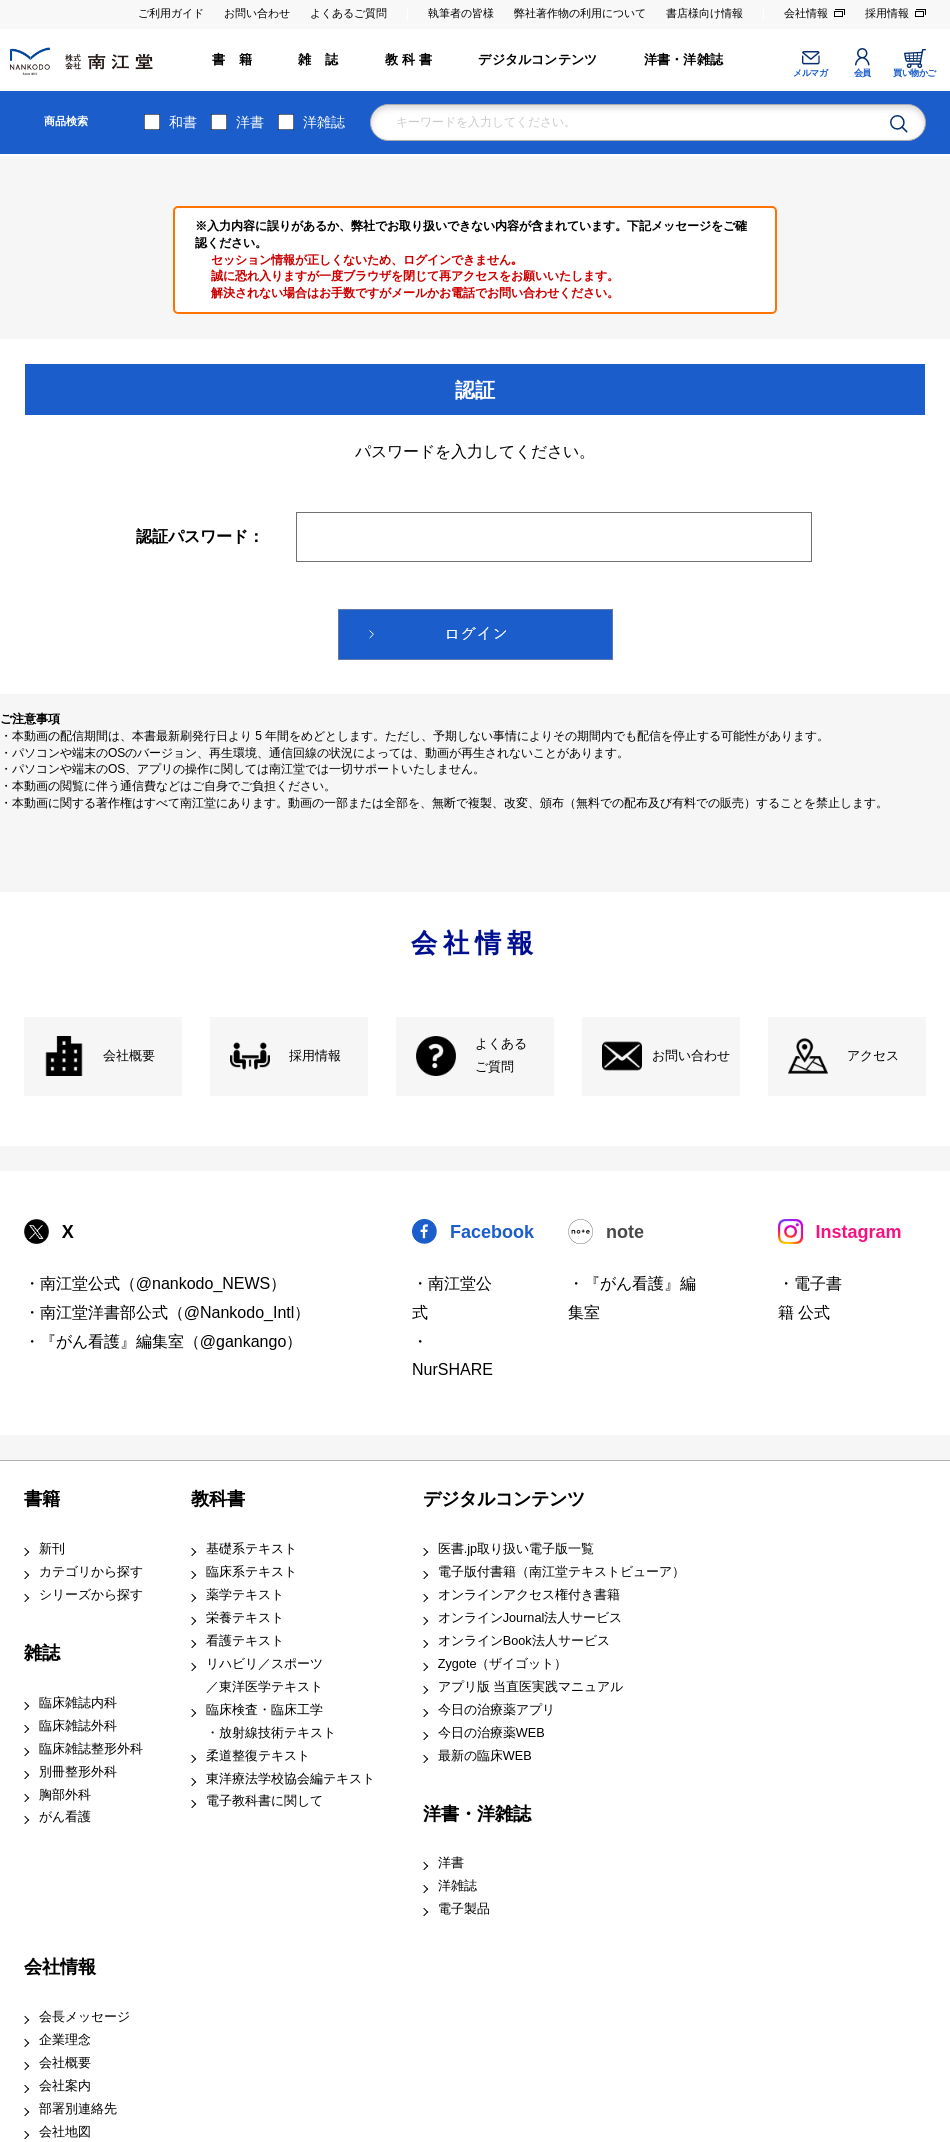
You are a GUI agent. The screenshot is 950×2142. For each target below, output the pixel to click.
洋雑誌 (324, 122)
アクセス (873, 1056)
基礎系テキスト (251, 1549)
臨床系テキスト (251, 1572)
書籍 (42, 1499)
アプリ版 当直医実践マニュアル (531, 1687)
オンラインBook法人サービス (524, 1641)
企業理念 (65, 2040)
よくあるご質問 (348, 13)
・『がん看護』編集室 (632, 1298)
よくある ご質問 (501, 1055)
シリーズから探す (91, 1595)
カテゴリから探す (91, 1572)
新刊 (52, 1549)
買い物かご (914, 73)
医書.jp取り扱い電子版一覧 (516, 1549)
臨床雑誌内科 (78, 1703)
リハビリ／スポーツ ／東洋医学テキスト (264, 1675)
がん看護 (65, 1817)
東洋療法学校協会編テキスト (290, 1779)
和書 (183, 122)
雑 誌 (318, 60)
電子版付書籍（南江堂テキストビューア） (561, 1572)
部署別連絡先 (78, 2109)
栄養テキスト (245, 1618)
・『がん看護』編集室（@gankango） (163, 1341)
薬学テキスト (245, 1595)
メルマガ (810, 73)
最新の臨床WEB (485, 1756)
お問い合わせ (257, 13)
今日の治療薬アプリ (496, 1710)
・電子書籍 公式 (810, 1298)
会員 (862, 73)
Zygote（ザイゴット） (503, 1664)
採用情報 (887, 13)
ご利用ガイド (171, 13)
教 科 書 (408, 60)
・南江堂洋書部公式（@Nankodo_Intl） (167, 1312)
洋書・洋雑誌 (683, 60)
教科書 (218, 1499)
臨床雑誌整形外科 (91, 1749)
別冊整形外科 (78, 1772)
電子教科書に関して (264, 1801)
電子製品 (464, 1909)
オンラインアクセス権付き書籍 (529, 1595)
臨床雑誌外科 (78, 1726)
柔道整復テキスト (258, 1756)
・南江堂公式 (452, 1298)
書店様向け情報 (704, 13)
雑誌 (42, 1653)
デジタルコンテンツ (537, 60)
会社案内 (65, 2086)
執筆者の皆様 (461, 13)
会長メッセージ (84, 2017)
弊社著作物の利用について (580, 13)
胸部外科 (65, 1795)
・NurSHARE (452, 1356)
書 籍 (232, 60)
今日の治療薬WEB (491, 1733)
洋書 (250, 122)
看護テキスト (245, 1641)
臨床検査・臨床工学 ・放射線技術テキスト (271, 1721)
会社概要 (129, 1056)
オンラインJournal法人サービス (530, 1618)
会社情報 (806, 13)
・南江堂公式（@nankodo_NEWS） (155, 1283)
